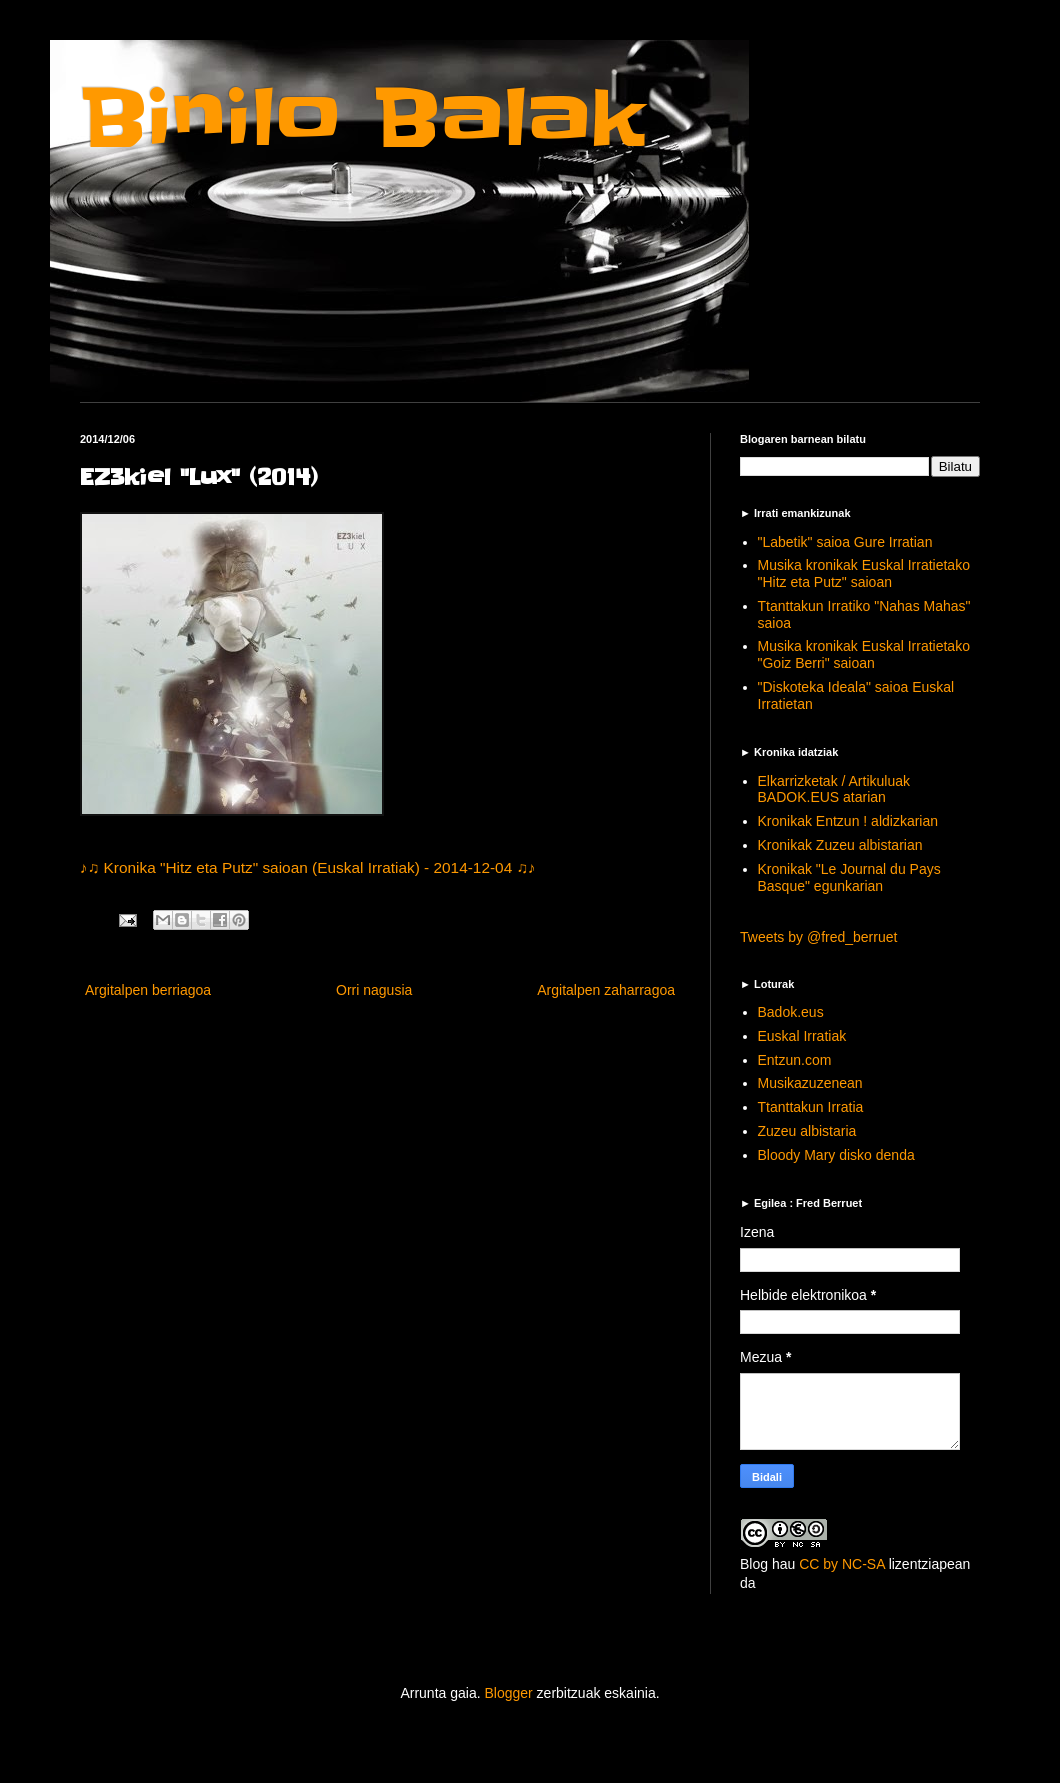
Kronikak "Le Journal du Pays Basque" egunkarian (849, 877)
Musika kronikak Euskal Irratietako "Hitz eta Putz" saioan (864, 573)
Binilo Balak (362, 118)
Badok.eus (791, 1012)
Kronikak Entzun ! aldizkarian (848, 821)
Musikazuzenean (810, 1083)
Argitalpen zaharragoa (606, 990)
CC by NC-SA (842, 1564)
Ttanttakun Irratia (811, 1107)
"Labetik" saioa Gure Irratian (845, 542)
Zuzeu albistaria (807, 1131)
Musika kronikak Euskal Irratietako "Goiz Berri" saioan (864, 654)
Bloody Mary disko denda (836, 1155)
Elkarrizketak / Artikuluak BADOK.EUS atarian (834, 789)
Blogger (508, 1693)
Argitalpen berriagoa (148, 990)
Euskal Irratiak (802, 1036)
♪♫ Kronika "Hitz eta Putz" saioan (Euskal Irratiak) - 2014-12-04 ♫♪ (308, 867)
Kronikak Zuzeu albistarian (840, 845)
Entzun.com (795, 1060)
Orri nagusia (374, 990)
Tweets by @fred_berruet (818, 937)
